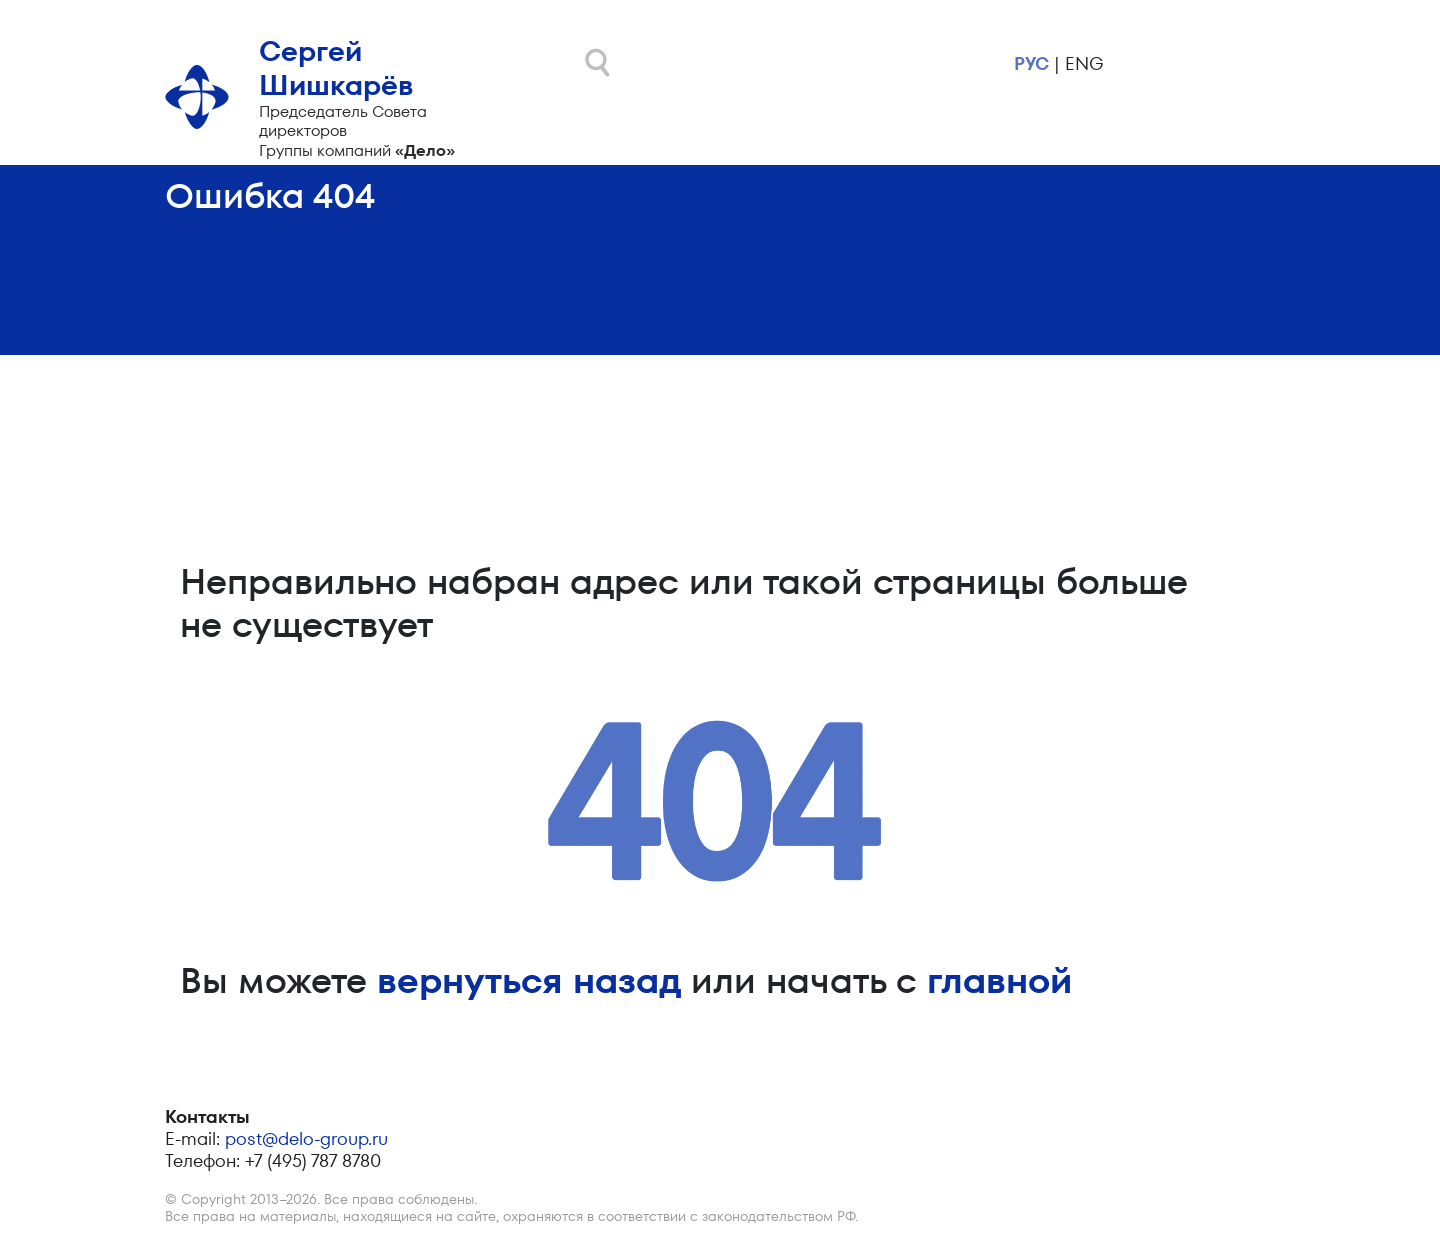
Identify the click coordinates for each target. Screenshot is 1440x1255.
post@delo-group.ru (306, 1138)
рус (1031, 63)
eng (1084, 63)
